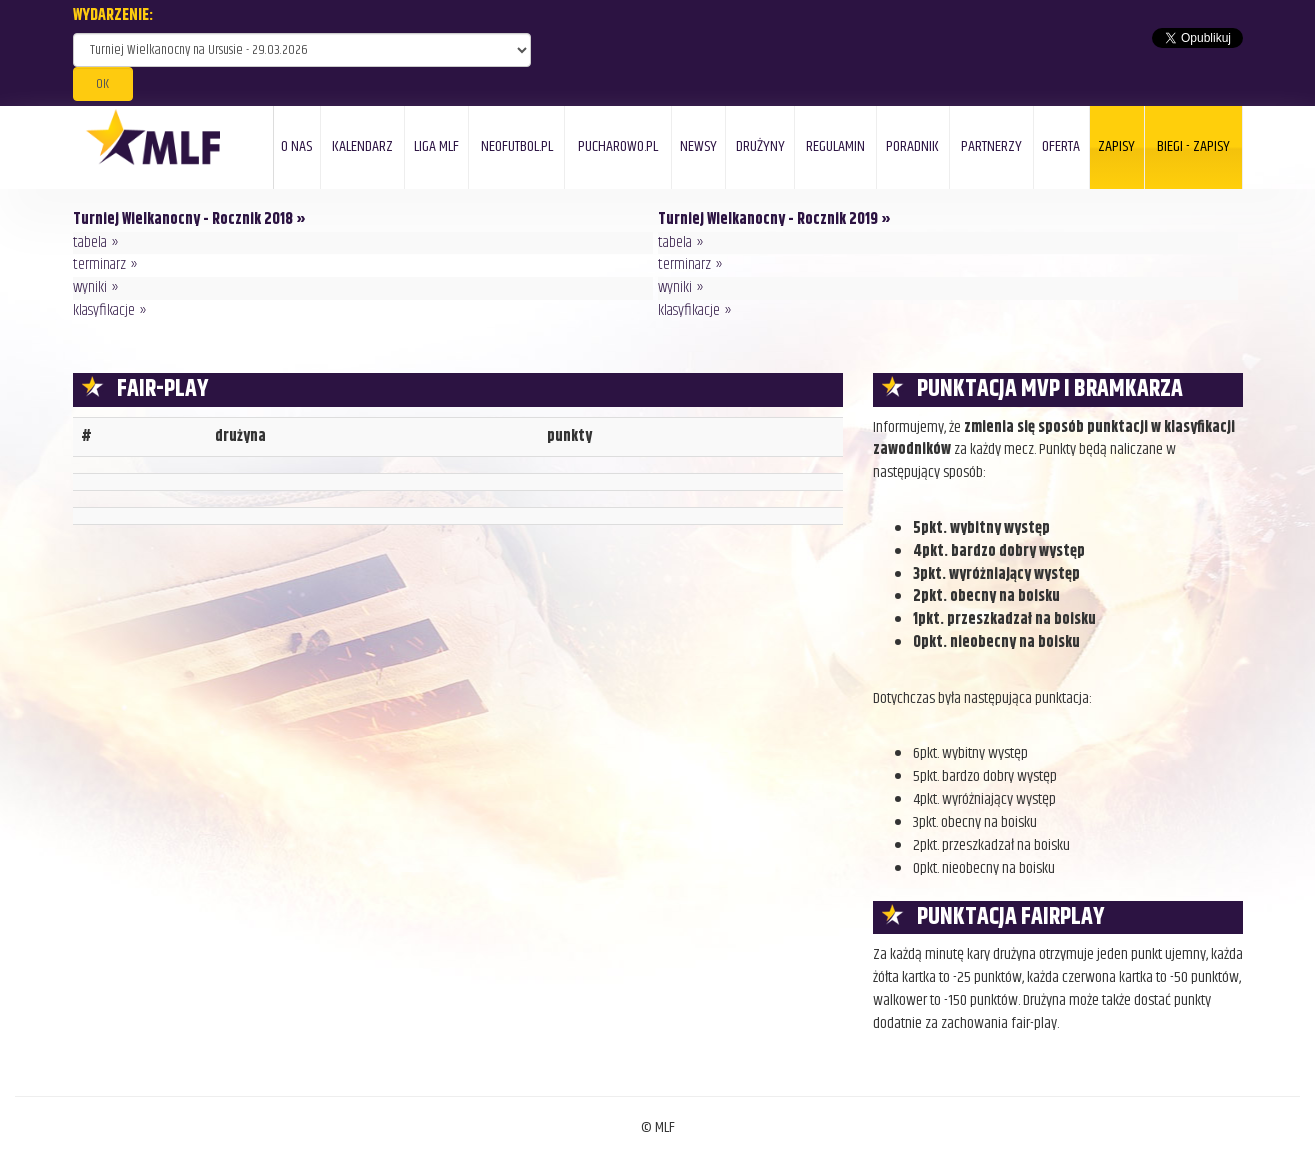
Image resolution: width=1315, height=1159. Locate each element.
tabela (90, 242)
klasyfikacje (104, 310)
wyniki (90, 287)
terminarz (99, 264)
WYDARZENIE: (113, 16)
